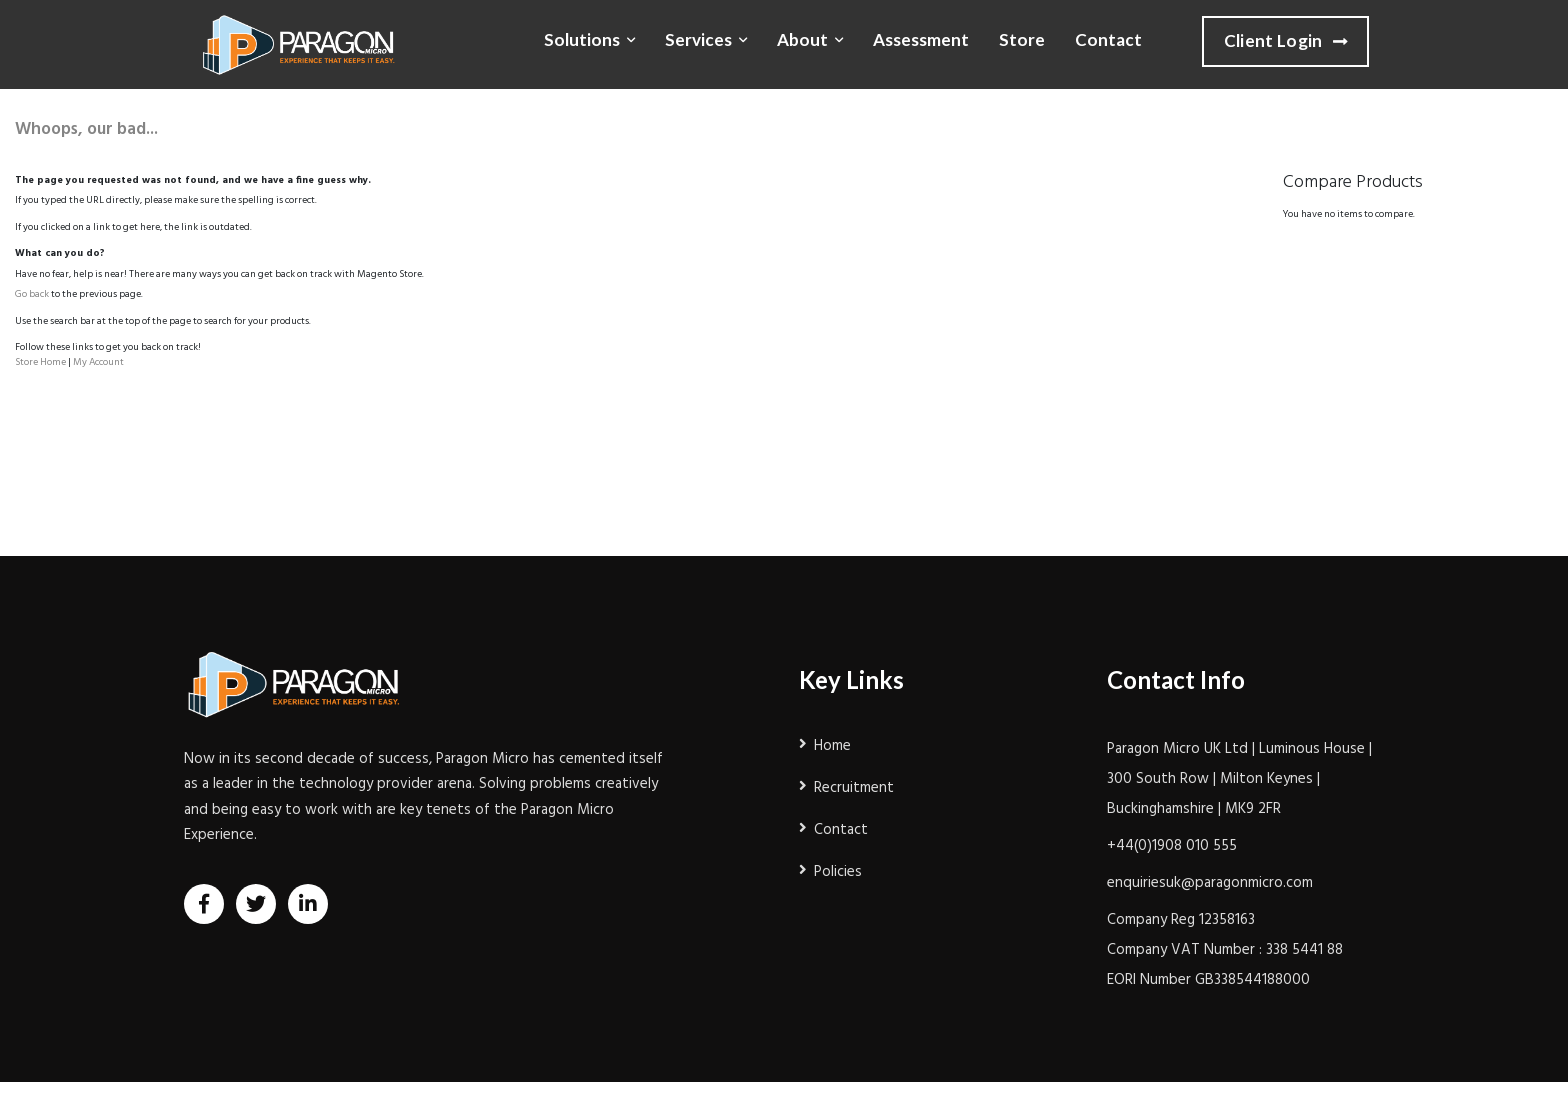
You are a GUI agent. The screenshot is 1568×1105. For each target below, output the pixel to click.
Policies (838, 872)
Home (832, 746)
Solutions (582, 39)
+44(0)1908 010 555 (1172, 846)
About (802, 39)
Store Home (40, 362)
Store (1022, 39)
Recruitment (854, 788)
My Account (98, 362)
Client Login (1285, 42)
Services (698, 39)
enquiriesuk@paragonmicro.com (1210, 883)
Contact (1108, 39)
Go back (32, 294)
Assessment (921, 39)
